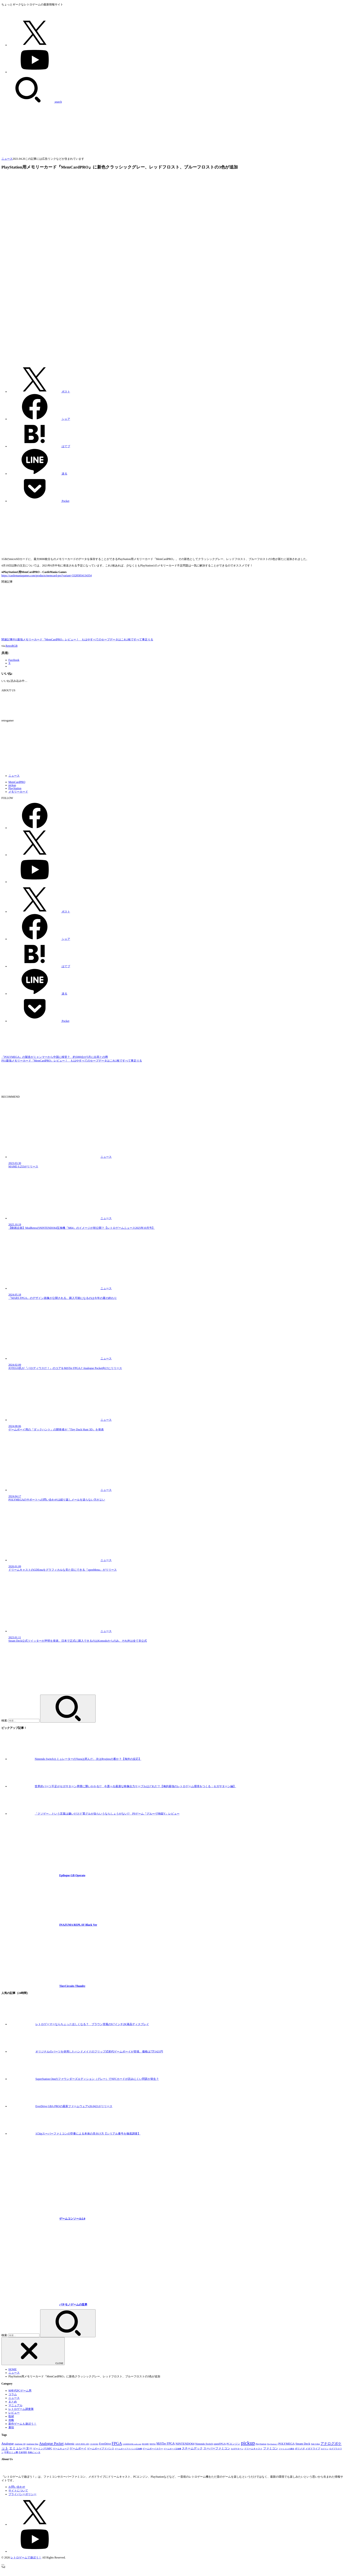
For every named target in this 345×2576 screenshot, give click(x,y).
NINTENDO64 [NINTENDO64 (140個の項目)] (184, 2443)
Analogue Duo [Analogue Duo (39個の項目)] (32, 2444)
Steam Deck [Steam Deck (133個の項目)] (302, 2443)
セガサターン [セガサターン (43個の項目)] (237, 2448)
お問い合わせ (16, 2486)
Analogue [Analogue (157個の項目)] (7, 2443)
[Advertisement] (172, 129)
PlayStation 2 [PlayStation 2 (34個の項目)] (272, 2444)
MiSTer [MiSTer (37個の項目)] (153, 2444)
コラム (12, 2394)
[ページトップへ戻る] (2, 2564)
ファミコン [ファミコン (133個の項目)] (270, 2448)
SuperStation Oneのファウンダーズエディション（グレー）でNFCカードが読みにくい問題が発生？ (97, 2078)
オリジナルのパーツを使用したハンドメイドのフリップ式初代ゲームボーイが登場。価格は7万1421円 (99, 2051)
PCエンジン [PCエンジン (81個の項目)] (233, 2443)
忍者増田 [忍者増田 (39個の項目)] (23, 2452)
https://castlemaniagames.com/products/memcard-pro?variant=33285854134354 (46, 575)
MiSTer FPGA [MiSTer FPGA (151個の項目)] (165, 2443)
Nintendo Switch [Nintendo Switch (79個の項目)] (204, 2443)
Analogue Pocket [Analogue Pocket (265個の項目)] (51, 2443)
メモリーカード (18, 791)
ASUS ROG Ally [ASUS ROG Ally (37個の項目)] (82, 2444)
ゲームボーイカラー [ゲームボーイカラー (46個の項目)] (153, 2448)
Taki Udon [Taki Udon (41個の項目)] (315, 2444)
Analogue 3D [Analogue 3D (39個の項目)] (19, 2444)
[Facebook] (34, 827)
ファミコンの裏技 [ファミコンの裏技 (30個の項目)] (286, 2449)
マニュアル (15, 2405)
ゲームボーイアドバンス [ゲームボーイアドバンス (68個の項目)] (100, 2448)
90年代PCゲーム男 (20, 2390)
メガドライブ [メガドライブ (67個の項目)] (312, 2448)
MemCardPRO (16, 782)
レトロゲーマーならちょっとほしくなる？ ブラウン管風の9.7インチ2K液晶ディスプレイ (92, 2024)
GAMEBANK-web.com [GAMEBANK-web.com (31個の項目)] (132, 2444)
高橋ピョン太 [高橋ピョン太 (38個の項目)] (34, 2452)
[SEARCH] (31, 101)
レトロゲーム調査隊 (21, 2409)
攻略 (11, 2420)
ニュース (7, 158)
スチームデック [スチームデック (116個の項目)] (192, 2448)
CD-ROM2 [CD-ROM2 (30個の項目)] (94, 2444)
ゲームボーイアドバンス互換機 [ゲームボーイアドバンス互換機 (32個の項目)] (128, 2449)
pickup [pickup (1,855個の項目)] (248, 2443)
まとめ (12, 2401)
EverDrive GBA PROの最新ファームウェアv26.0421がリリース (73, 2106)
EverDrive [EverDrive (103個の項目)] (105, 2443)
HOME (12, 2369)
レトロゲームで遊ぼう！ (26, 2557)
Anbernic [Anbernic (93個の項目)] (69, 2443)
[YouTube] (34, 71)
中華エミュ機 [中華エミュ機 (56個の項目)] (11, 2452)
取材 (11, 2416)
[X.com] (34, 44)
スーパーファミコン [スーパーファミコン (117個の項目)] (216, 2448)
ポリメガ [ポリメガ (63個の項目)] (300, 2448)
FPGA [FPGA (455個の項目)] (117, 2443)
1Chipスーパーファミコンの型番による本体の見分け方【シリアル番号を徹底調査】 (87, 2133)
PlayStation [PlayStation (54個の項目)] (261, 2444)
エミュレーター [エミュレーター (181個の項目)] (20, 2448)
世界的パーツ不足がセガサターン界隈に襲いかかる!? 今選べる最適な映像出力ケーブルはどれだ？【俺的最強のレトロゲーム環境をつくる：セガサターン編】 (135, 1786)
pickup (12, 785)
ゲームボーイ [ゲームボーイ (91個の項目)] (78, 2448)
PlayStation (14, 788)
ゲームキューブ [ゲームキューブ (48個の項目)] (61, 2448)
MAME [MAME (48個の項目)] (145, 2444)
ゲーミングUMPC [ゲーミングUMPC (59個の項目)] (42, 2448)
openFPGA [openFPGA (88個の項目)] (220, 2443)
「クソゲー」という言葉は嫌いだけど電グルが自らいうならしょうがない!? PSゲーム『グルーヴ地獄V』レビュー (107, 1813)
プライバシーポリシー (22, 2494)
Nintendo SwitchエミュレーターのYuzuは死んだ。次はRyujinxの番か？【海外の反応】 (88, 1758)
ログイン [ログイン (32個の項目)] (325, 2449)
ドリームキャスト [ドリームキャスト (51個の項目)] (253, 2448)
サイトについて (18, 2490)
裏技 (11, 2427)
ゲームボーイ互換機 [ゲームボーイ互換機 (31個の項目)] (172, 2449)
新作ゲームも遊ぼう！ (22, 2423)
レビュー (14, 2412)
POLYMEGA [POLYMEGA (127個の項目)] (286, 2443)
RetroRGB (12, 645)
